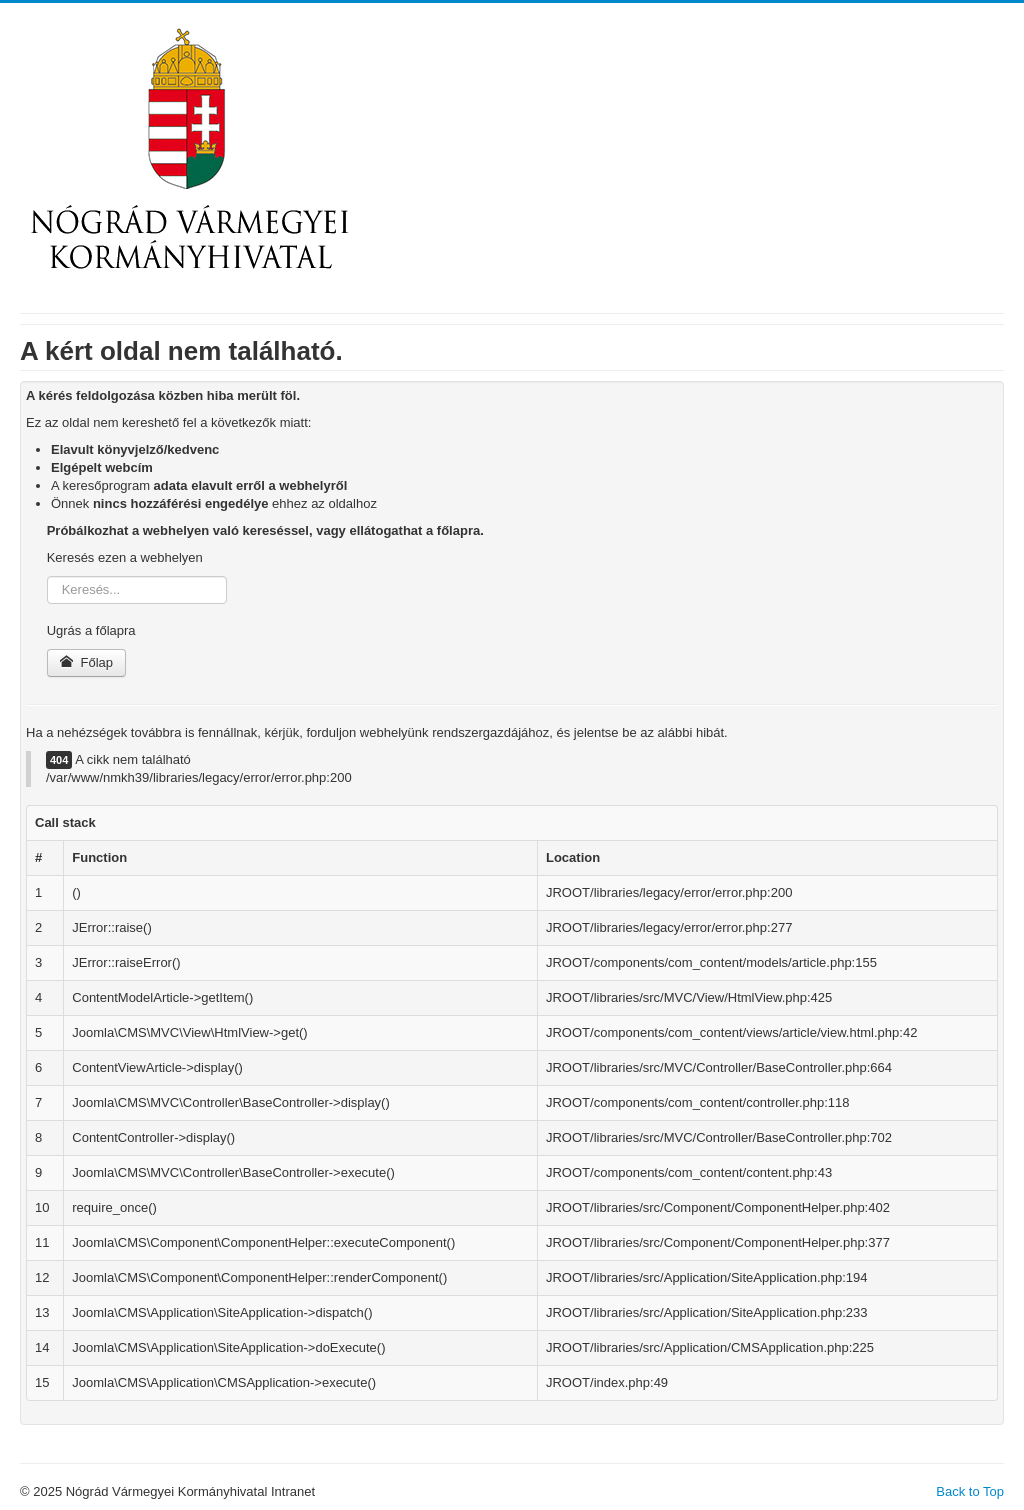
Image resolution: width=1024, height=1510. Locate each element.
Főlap (86, 662)
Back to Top (970, 1491)
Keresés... (47, 576)
